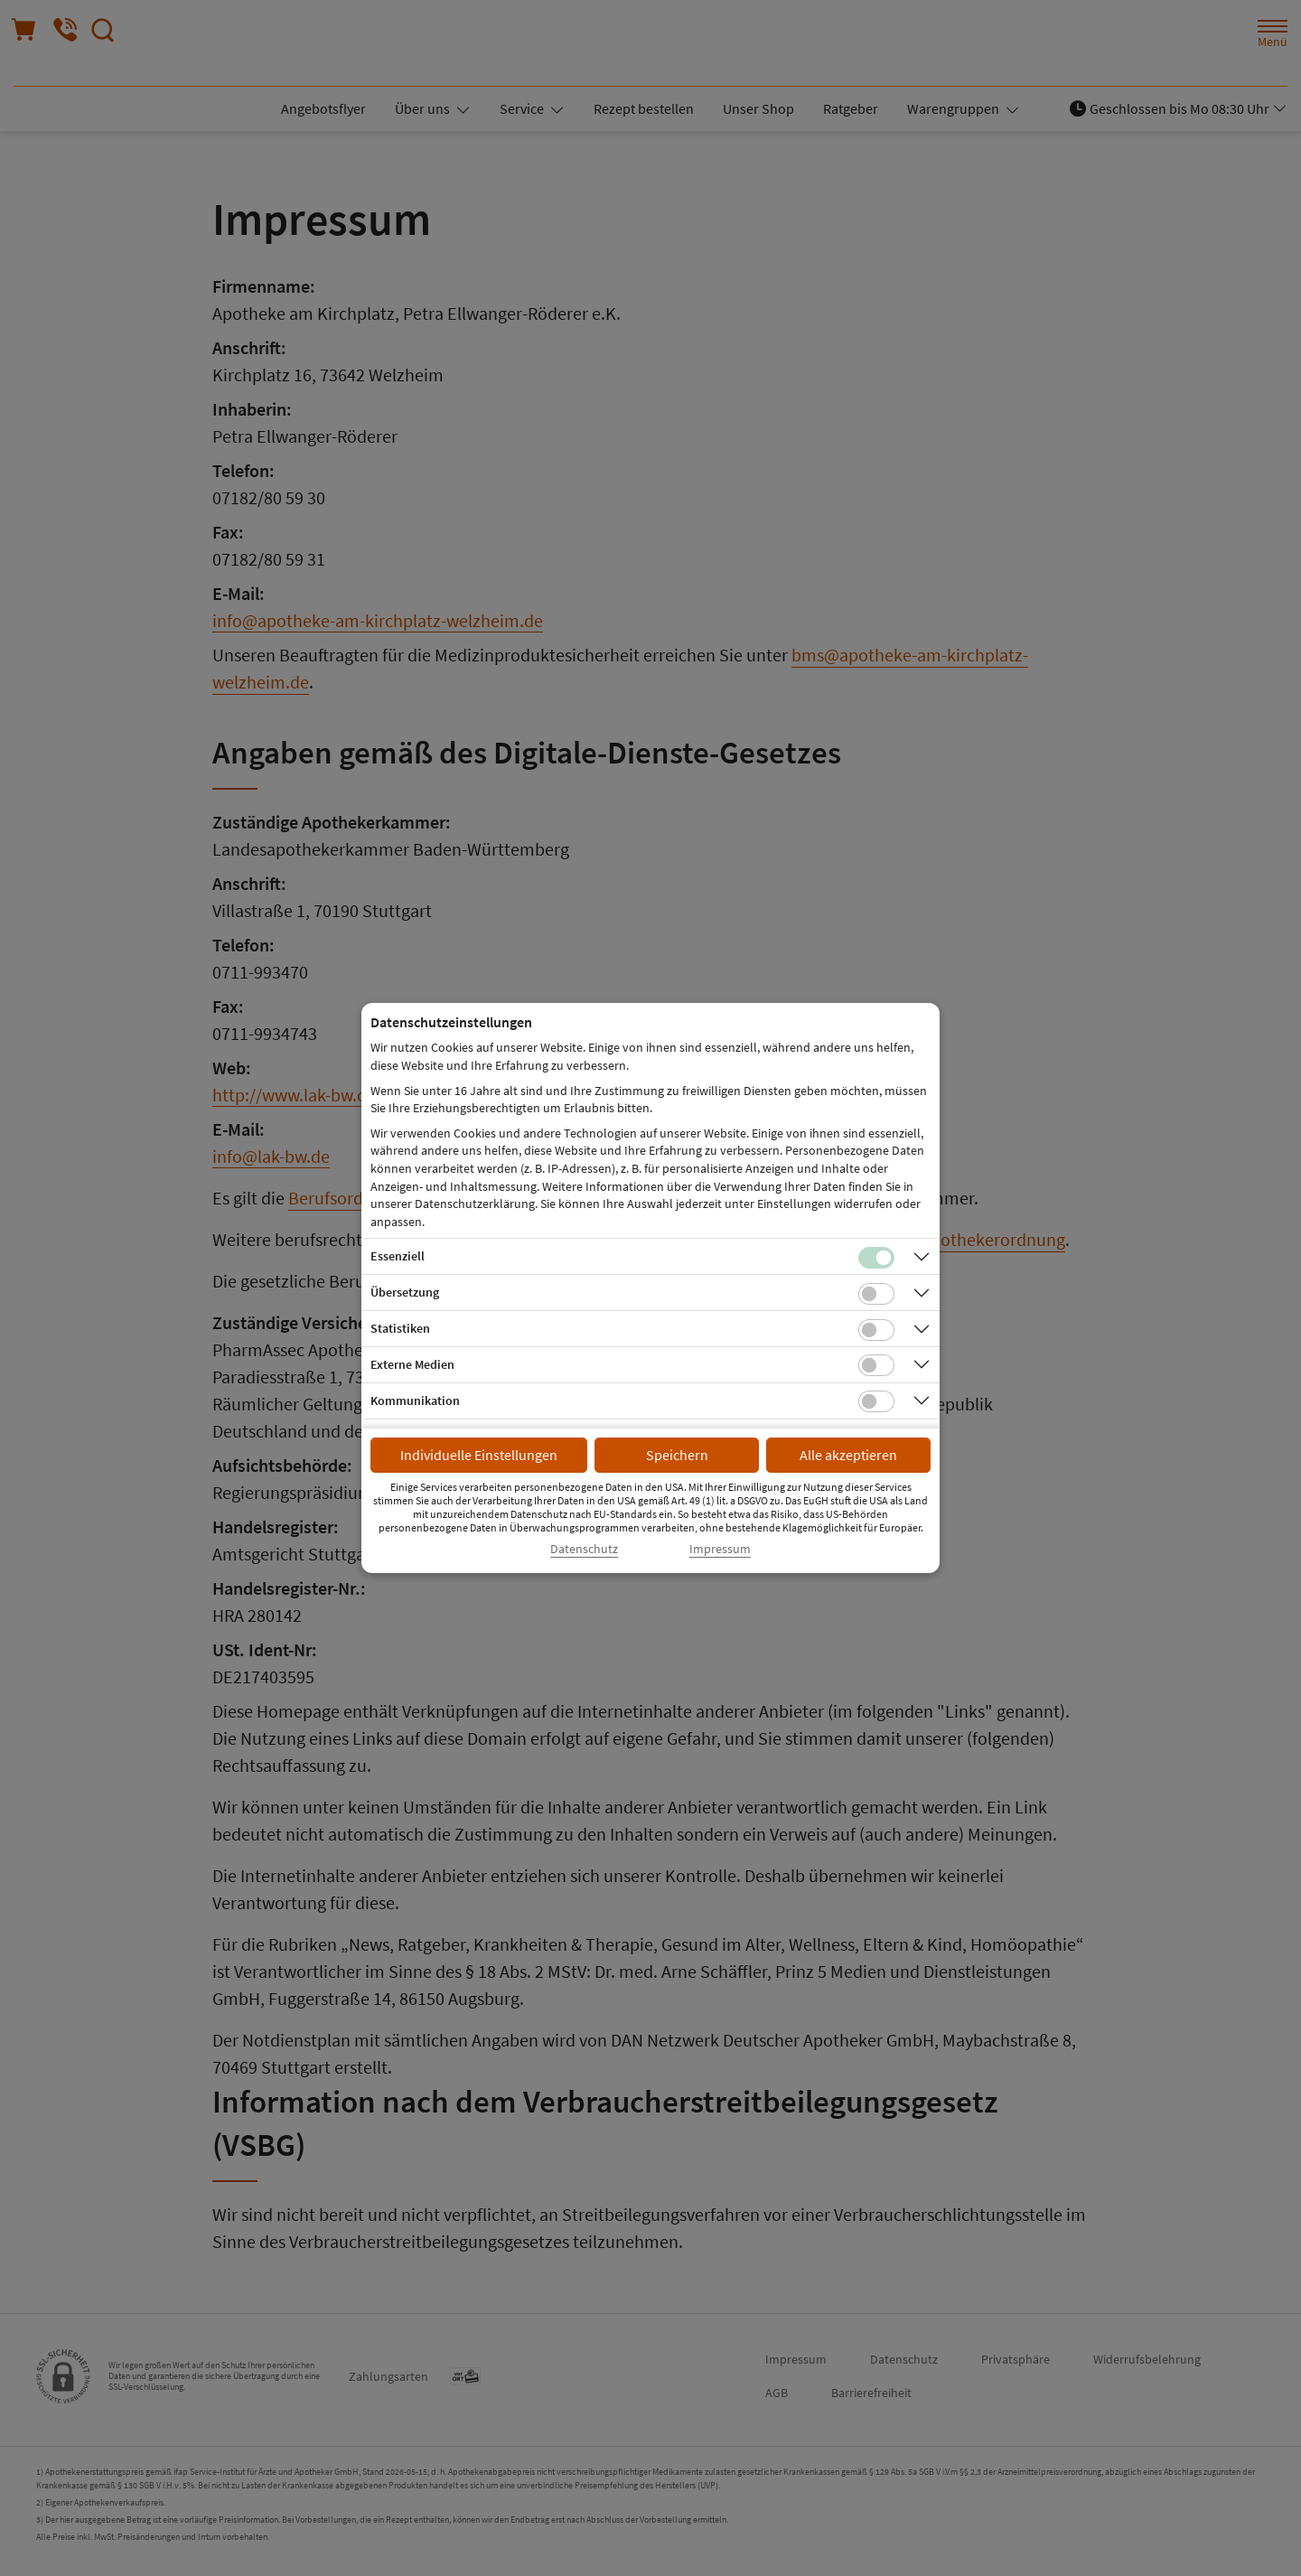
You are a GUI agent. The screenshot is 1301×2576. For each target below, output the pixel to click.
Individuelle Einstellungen (478, 1455)
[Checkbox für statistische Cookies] (876, 1330)
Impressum (720, 1549)
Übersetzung (404, 1292)
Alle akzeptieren (848, 1455)
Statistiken (400, 1328)
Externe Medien (412, 1364)
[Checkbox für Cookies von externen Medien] (876, 1365)
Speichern (677, 1455)
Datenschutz (584, 1549)
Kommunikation (415, 1400)
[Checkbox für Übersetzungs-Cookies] (876, 1294)
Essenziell (397, 1256)
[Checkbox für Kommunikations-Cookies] (876, 1401)
